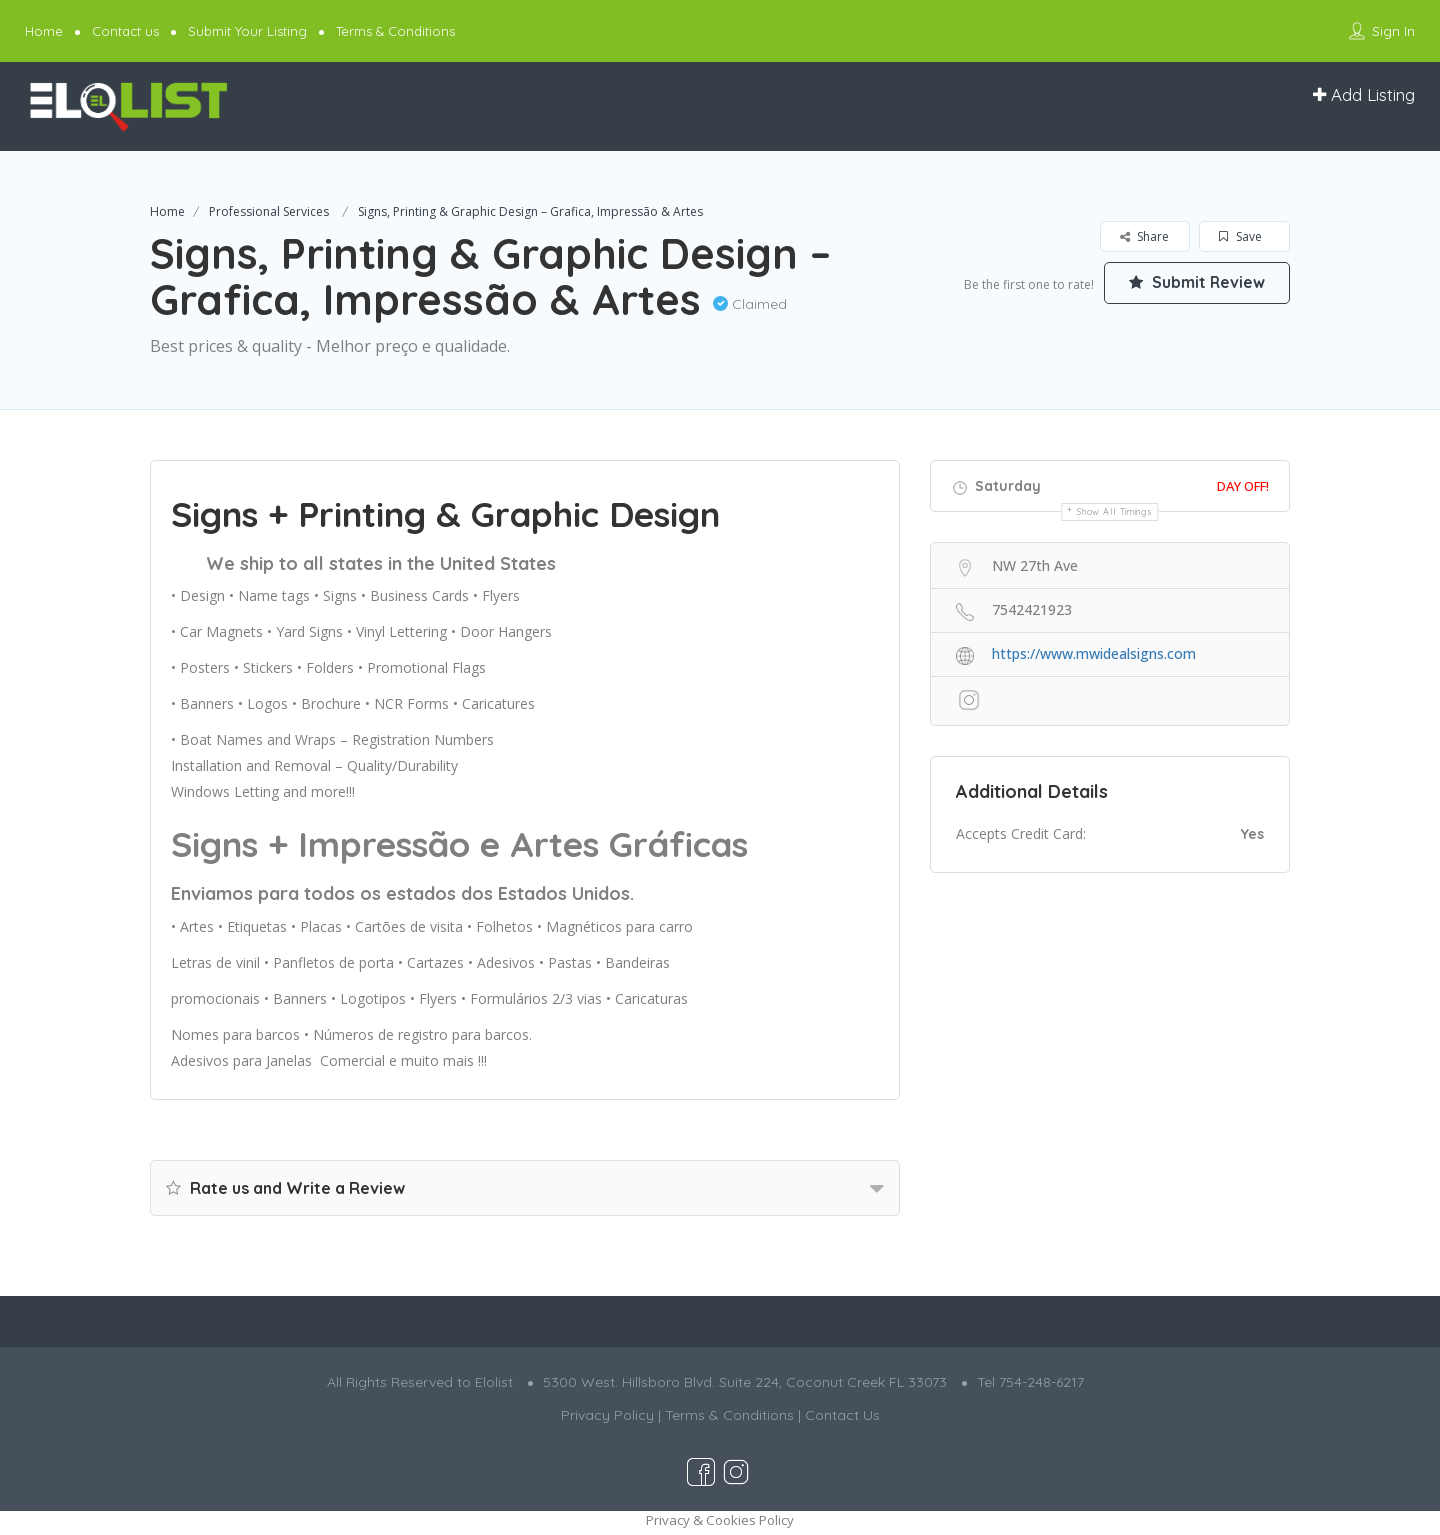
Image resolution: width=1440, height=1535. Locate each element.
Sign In (1393, 31)
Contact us (125, 31)
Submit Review (1195, 283)
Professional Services (269, 211)
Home (44, 31)
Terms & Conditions (395, 31)
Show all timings (1114, 511)
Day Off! (1243, 486)
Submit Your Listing (247, 31)
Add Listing (1364, 94)
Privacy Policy (607, 1415)
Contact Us (842, 1415)
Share (1144, 236)
